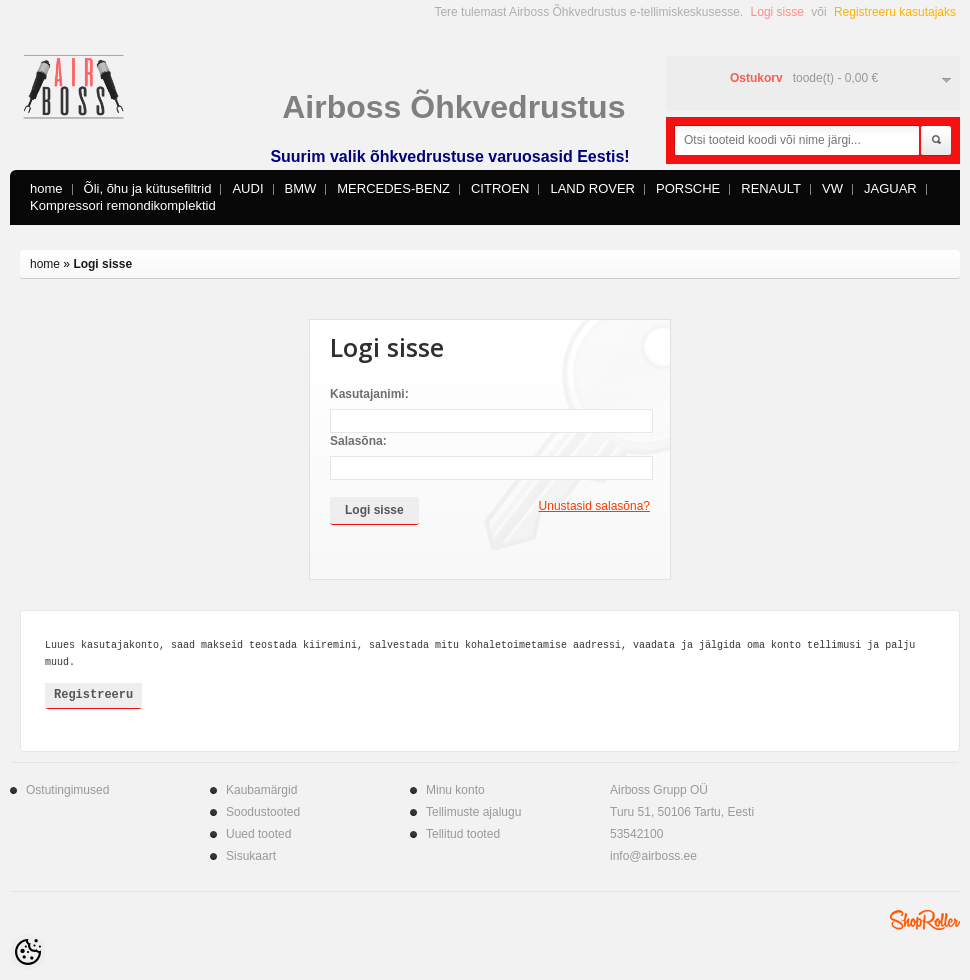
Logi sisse (777, 12)
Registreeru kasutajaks (895, 12)
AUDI (247, 188)
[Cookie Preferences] (28, 952)
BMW (301, 188)
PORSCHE (688, 188)
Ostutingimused (67, 790)
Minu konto (455, 790)
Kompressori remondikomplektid (123, 205)
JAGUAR (890, 188)
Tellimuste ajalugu (473, 812)
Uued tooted (258, 834)
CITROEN (500, 188)
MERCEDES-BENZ (393, 188)
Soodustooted (263, 812)
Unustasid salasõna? (594, 506)
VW (832, 188)
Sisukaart (251, 856)
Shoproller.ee (925, 920)
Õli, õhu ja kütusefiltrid (148, 188)
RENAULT (771, 188)
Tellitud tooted (463, 834)
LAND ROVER (592, 188)
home (46, 188)
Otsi (936, 141)
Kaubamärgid (261, 790)
